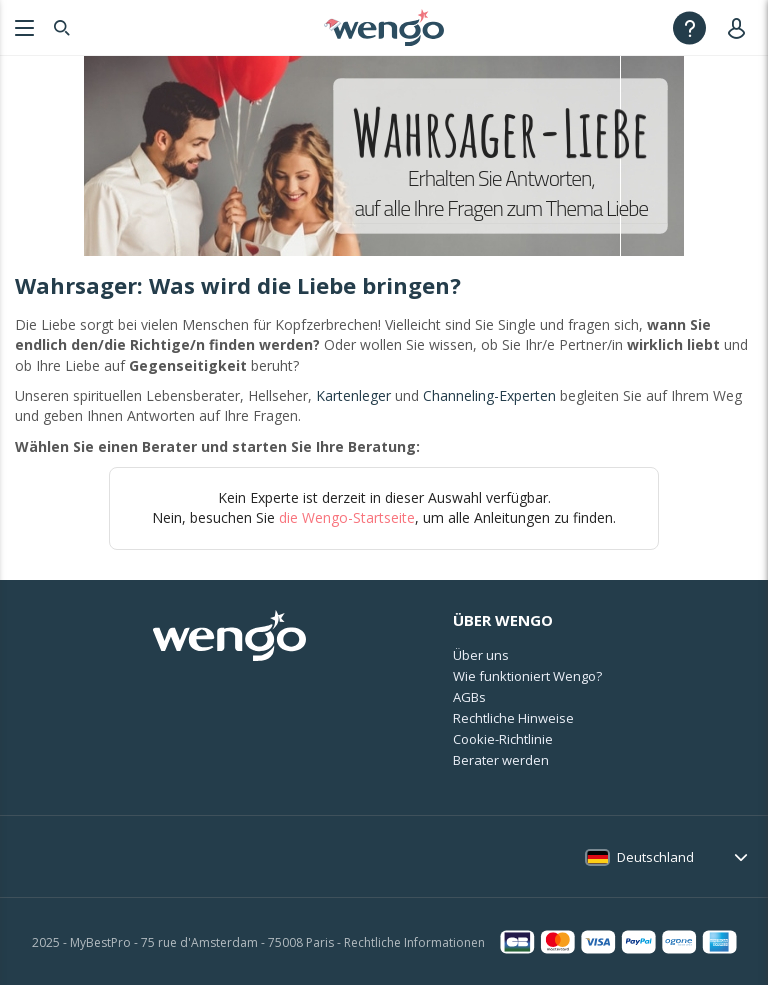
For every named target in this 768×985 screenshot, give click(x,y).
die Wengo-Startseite (347, 517)
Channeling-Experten (489, 395)
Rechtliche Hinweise (513, 718)
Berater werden (501, 760)
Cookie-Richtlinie (503, 739)
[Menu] (22, 27)
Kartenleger (353, 395)
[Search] (62, 27)
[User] (740, 27)
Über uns (481, 655)
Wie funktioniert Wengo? (527, 676)
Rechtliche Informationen (414, 942)
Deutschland (655, 857)
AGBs (469, 697)
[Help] (689, 27)
